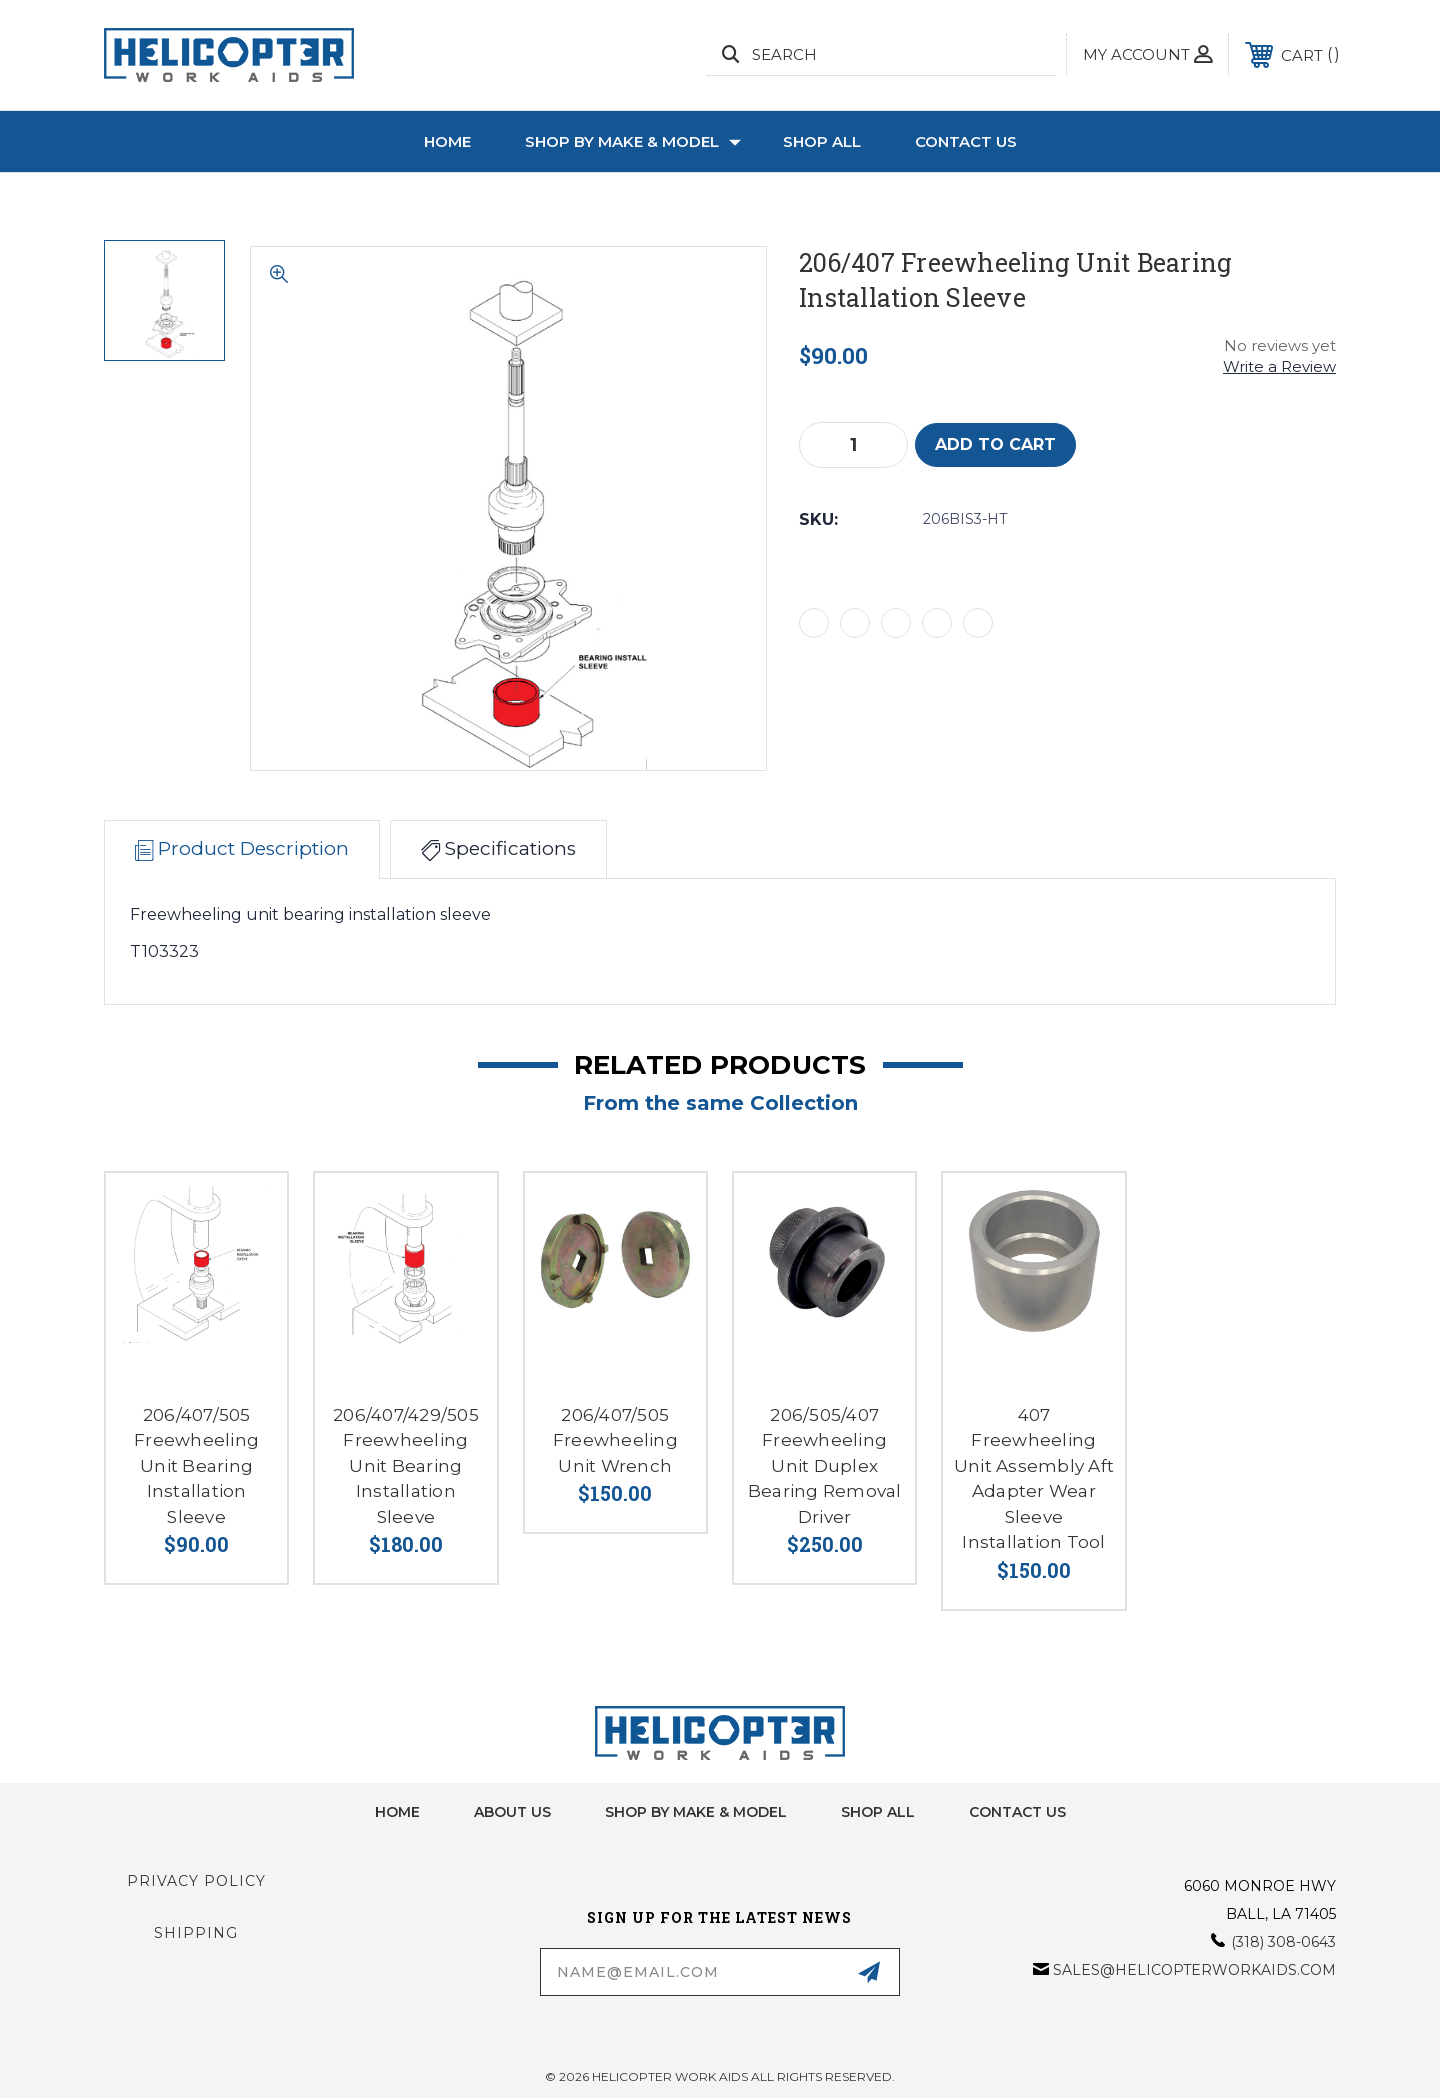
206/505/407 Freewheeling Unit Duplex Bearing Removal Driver (825, 1466)
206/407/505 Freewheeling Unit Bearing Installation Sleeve (196, 1466)
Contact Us (966, 141)
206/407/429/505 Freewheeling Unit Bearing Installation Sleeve (406, 1466)
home (397, 1812)
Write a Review (1279, 366)
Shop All (822, 141)
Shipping (196, 1933)
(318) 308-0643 (1283, 1942)
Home (447, 141)
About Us (512, 1812)
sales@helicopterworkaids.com (1194, 1970)
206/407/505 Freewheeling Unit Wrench (615, 1440)
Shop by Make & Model (633, 141)
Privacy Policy (196, 1881)
